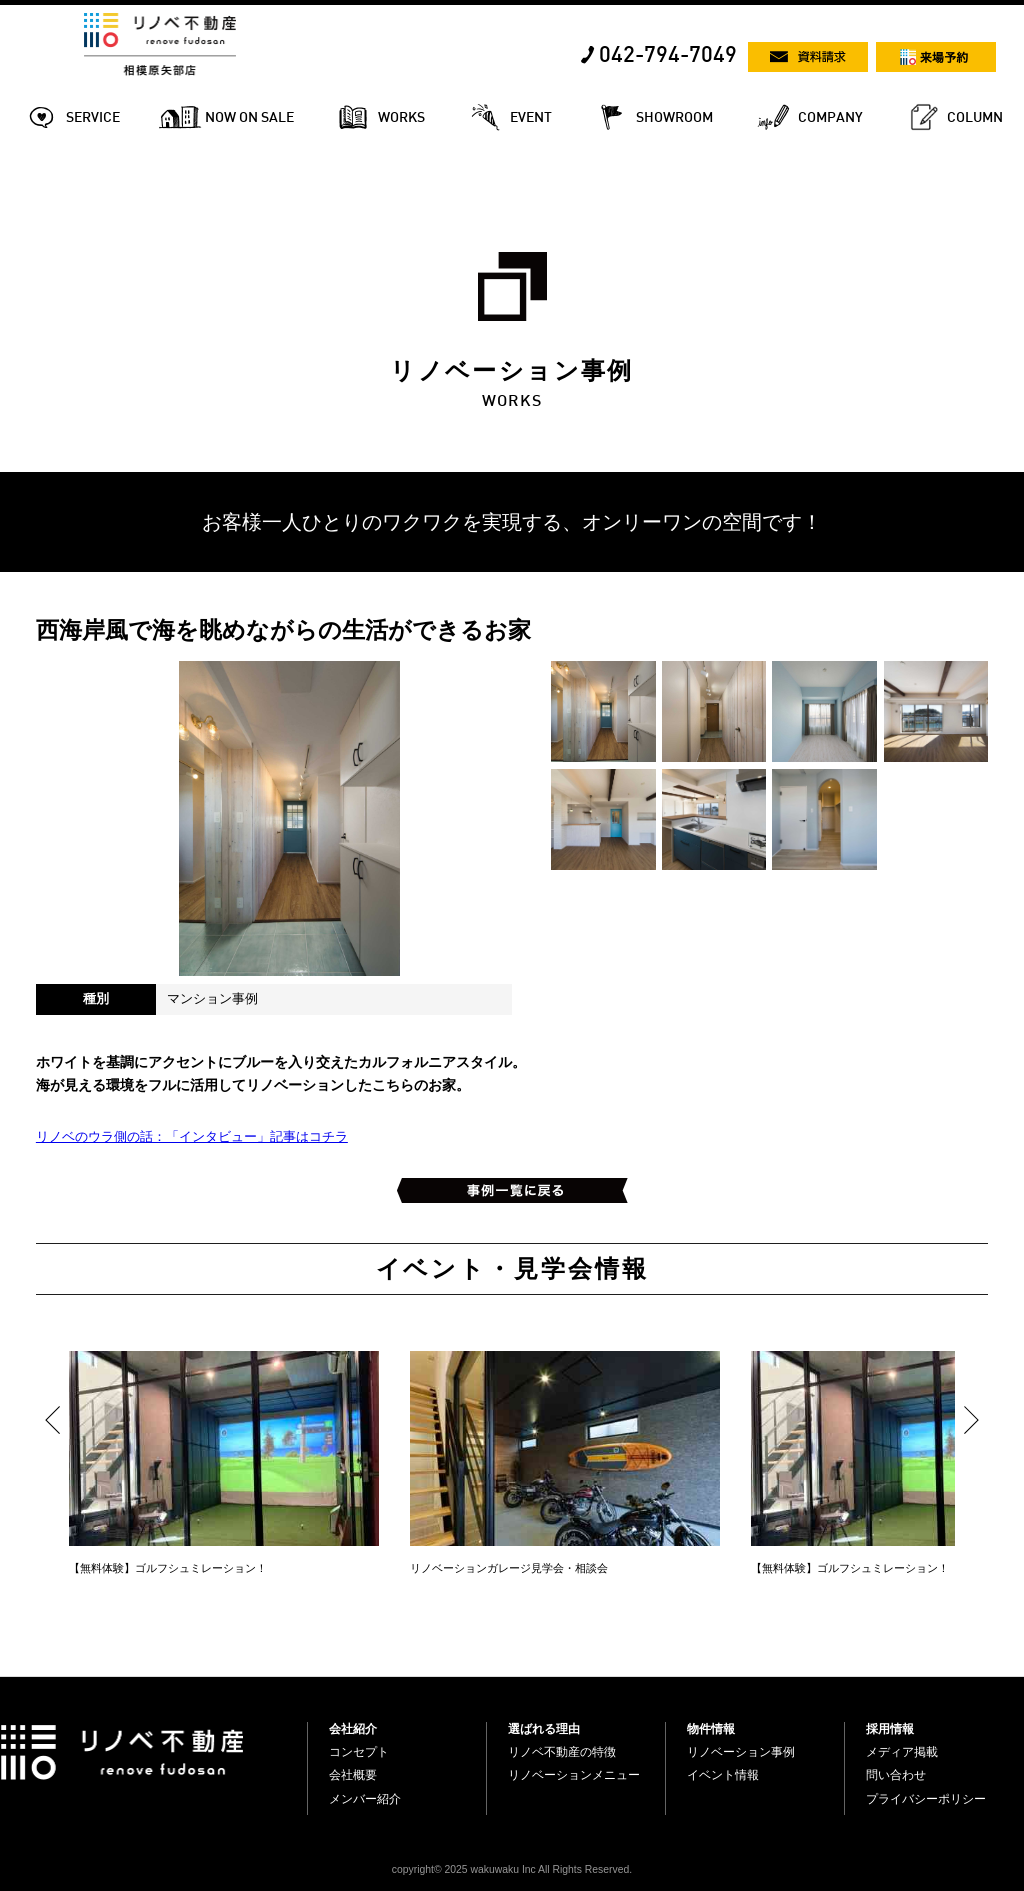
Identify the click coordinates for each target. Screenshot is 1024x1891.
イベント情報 (723, 1775)
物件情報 (711, 1729)
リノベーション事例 (741, 1752)
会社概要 (353, 1775)
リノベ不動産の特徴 (562, 1752)
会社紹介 (353, 1729)
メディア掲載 (902, 1752)
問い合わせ (896, 1775)
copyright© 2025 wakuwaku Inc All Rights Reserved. (512, 1869)
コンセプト (359, 1752)
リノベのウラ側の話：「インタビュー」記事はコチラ (192, 1136)
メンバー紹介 (365, 1799)
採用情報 (890, 1729)
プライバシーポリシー (926, 1799)
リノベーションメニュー (574, 1775)
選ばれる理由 (544, 1729)
